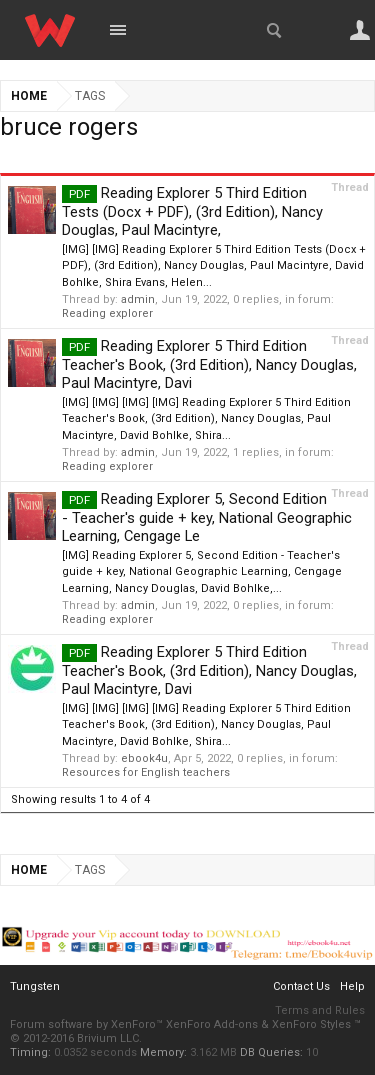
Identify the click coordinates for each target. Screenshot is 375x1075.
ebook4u (144, 758)
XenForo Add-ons (212, 1024)
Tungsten (35, 986)
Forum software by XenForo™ (88, 1024)
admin (138, 299)
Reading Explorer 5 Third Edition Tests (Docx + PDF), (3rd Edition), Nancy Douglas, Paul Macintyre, (192, 211)
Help (352, 986)
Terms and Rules (320, 1010)
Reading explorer (107, 313)
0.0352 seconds (95, 1052)
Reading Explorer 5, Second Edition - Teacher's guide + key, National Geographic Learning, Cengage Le (207, 517)
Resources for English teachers (146, 772)
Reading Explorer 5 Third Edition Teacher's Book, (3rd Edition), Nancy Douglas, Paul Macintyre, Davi (209, 364)
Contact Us (301, 986)
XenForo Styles (311, 1024)
